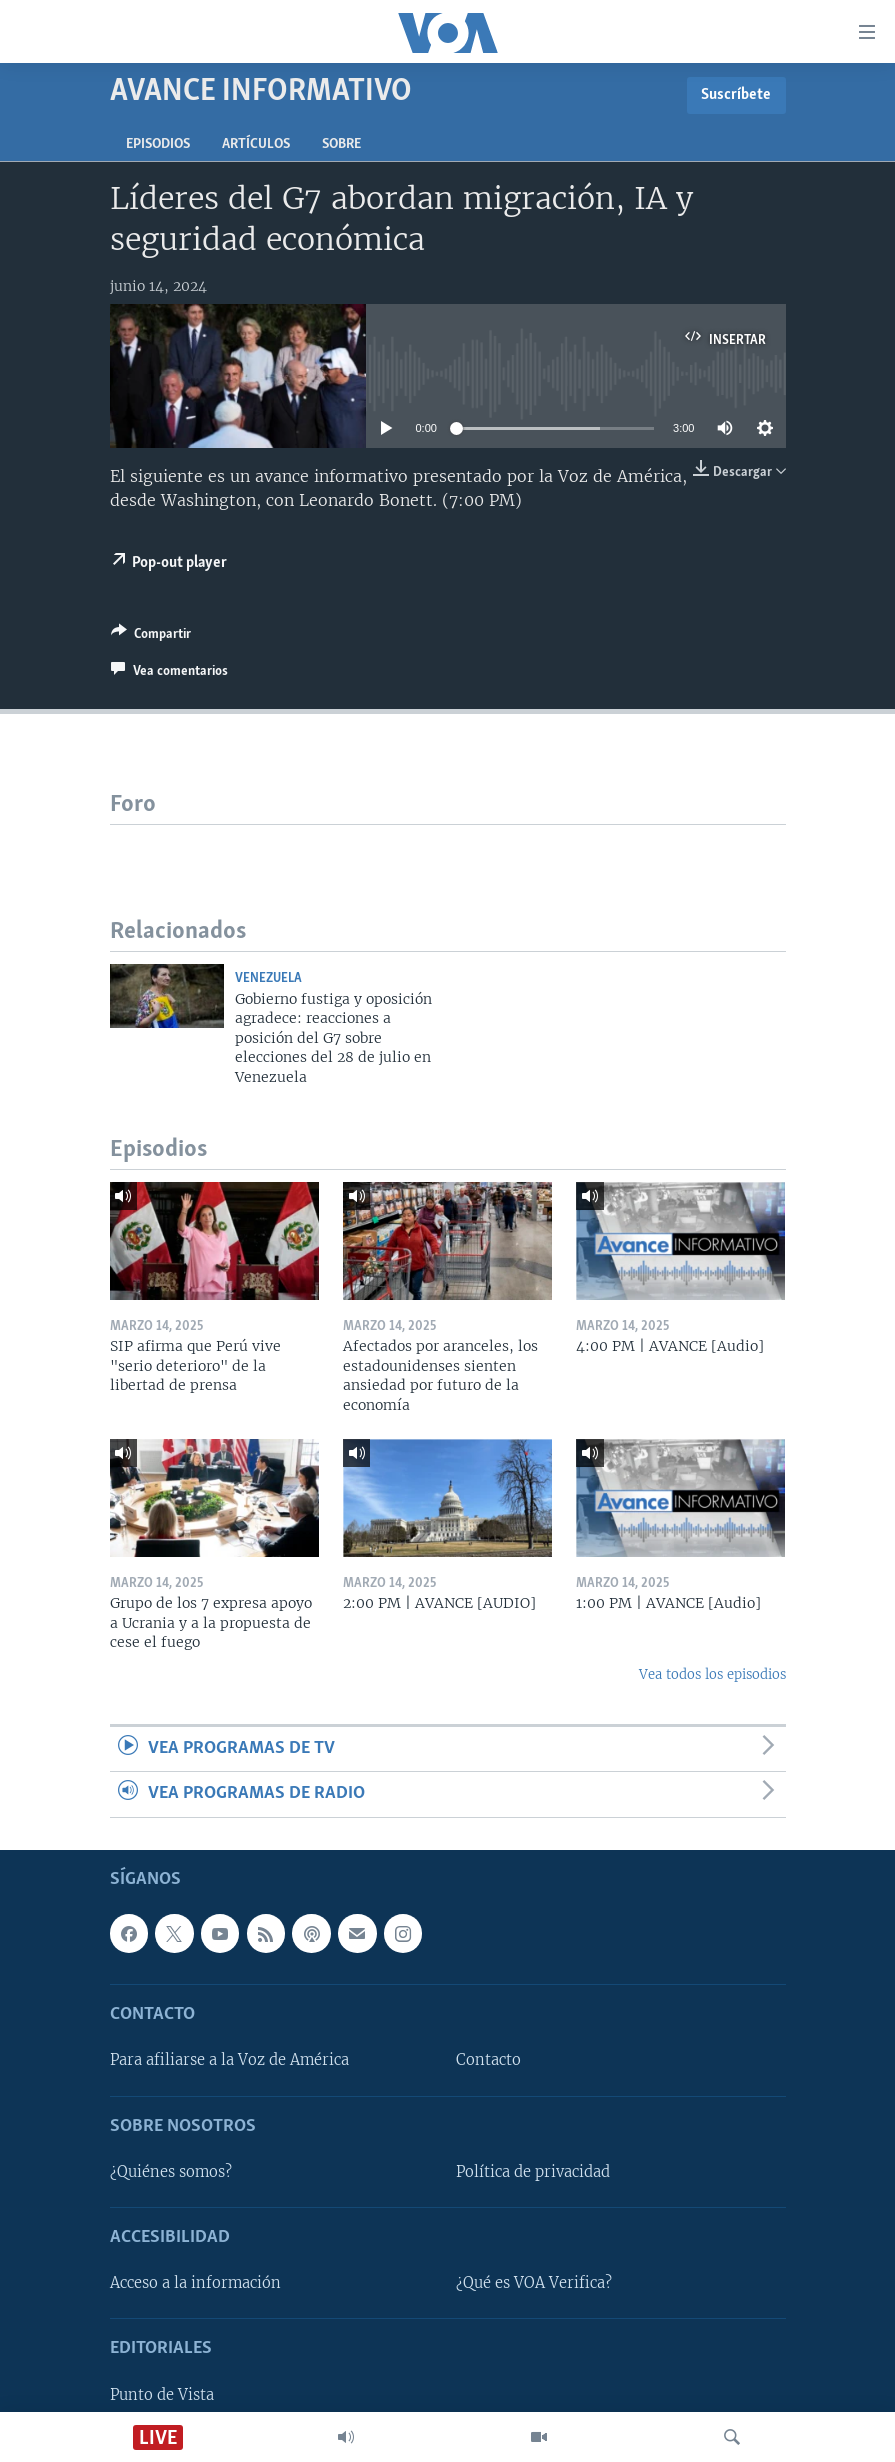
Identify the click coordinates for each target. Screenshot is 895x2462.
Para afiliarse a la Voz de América (229, 2060)
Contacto (488, 2060)
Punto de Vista (162, 2394)
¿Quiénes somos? (171, 2172)
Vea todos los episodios (712, 1674)
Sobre (341, 144)
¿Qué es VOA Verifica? (534, 2283)
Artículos (256, 144)
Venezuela (268, 978)
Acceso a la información (195, 2283)
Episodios (158, 144)
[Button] (151, 637)
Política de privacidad (533, 2172)
